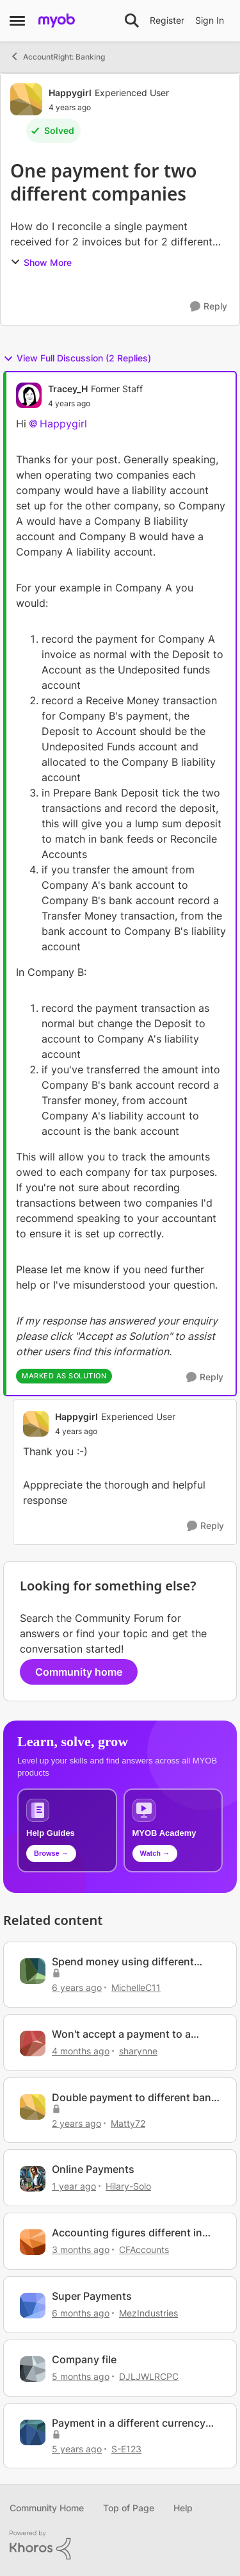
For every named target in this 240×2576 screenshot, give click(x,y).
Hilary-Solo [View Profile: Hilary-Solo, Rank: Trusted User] (128, 2186)
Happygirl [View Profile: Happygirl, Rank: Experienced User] (70, 92)
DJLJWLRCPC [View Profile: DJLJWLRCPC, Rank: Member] (149, 2376)
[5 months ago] (80, 2376)
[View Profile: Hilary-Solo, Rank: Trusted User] (32, 2179)
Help (183, 2507)
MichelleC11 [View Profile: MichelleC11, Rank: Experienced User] (136, 1987)
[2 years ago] (76, 2122)
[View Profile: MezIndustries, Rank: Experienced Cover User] (32, 2305)
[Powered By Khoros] (120, 2545)
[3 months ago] (80, 2249)
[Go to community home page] (57, 20)
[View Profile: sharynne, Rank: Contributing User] (32, 2043)
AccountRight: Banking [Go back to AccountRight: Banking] (57, 56)
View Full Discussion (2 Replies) (77, 358)
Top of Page (128, 2507)
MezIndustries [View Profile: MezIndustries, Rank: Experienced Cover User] (148, 2313)
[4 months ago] (80, 2051)
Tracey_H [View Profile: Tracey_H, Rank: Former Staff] (68, 388)
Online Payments (93, 2169)
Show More (41, 262)
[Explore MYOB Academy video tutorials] (173, 1830)
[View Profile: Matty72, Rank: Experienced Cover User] (32, 2107)
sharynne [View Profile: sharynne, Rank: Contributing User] (138, 2050)
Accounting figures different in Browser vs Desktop (127, 2233)
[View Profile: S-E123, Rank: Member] (32, 2432)
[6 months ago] (80, 2313)
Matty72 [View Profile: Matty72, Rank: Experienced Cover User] (128, 2122)
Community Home (47, 2507)
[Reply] (209, 306)
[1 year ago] (74, 2186)
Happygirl (63, 423)
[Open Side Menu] (17, 20)
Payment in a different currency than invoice (128, 2423)
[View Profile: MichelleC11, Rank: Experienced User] (32, 1971)
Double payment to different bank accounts (134, 2097)
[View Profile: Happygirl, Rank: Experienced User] (26, 99)
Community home (78, 1671)
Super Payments (92, 2296)
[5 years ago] (77, 2448)
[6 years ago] (77, 1987)
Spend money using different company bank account (123, 1962)
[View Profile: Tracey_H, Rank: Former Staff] (29, 395)
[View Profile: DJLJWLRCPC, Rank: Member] (32, 2369)
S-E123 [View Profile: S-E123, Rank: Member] (126, 2448)
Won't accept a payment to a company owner (121, 2034)
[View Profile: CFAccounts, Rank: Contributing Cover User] (32, 2242)
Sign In (209, 20)
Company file (84, 2359)
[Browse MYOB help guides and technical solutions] (67, 1830)
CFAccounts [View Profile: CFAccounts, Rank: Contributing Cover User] (144, 2249)
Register (167, 20)
